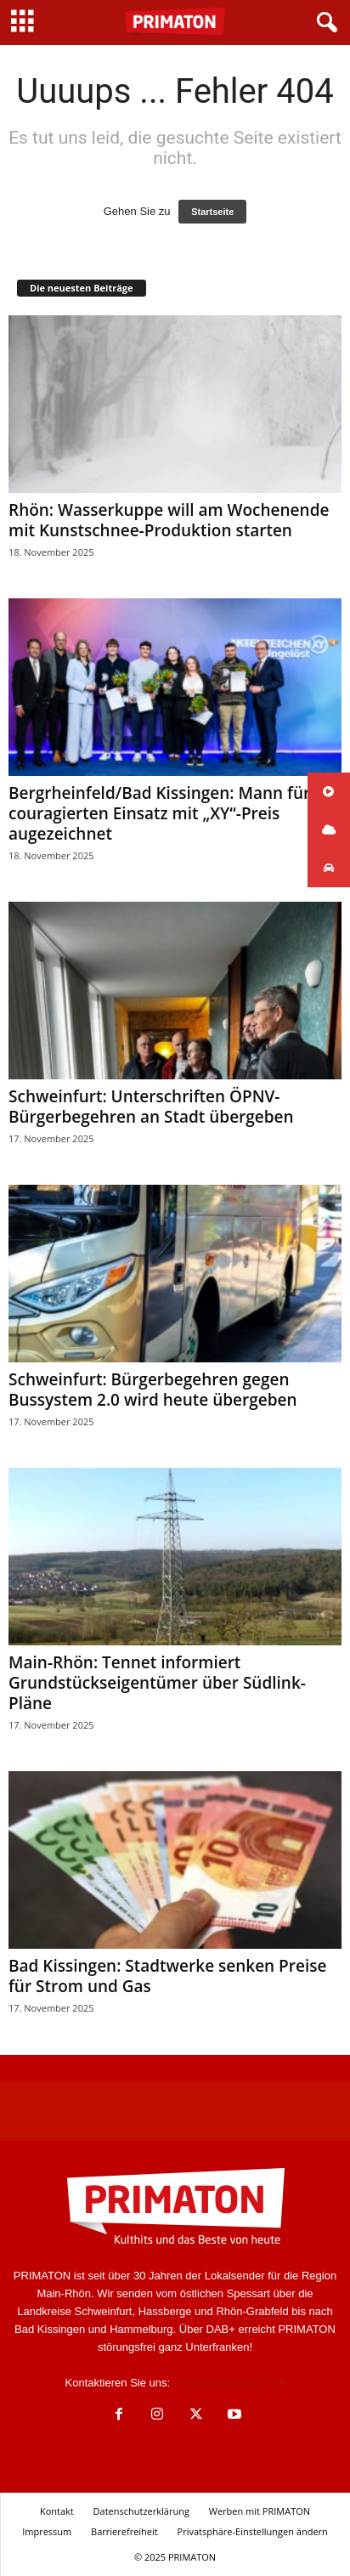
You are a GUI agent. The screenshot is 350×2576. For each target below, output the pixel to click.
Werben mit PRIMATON (259, 2511)
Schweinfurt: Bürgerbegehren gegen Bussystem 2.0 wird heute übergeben (152, 1389)
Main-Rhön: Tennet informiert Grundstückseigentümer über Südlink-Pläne (157, 1682)
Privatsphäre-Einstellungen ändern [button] (253, 2531)
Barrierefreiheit (124, 2531)
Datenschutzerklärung (141, 2511)
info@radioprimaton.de (229, 2382)
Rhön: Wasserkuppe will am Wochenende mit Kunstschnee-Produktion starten (168, 520)
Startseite (212, 212)
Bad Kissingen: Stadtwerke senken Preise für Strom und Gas (167, 1976)
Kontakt (57, 2511)
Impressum (46, 2531)
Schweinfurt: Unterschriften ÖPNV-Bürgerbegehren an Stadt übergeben (151, 1106)
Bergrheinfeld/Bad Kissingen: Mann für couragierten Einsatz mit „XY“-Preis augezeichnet (159, 813)
